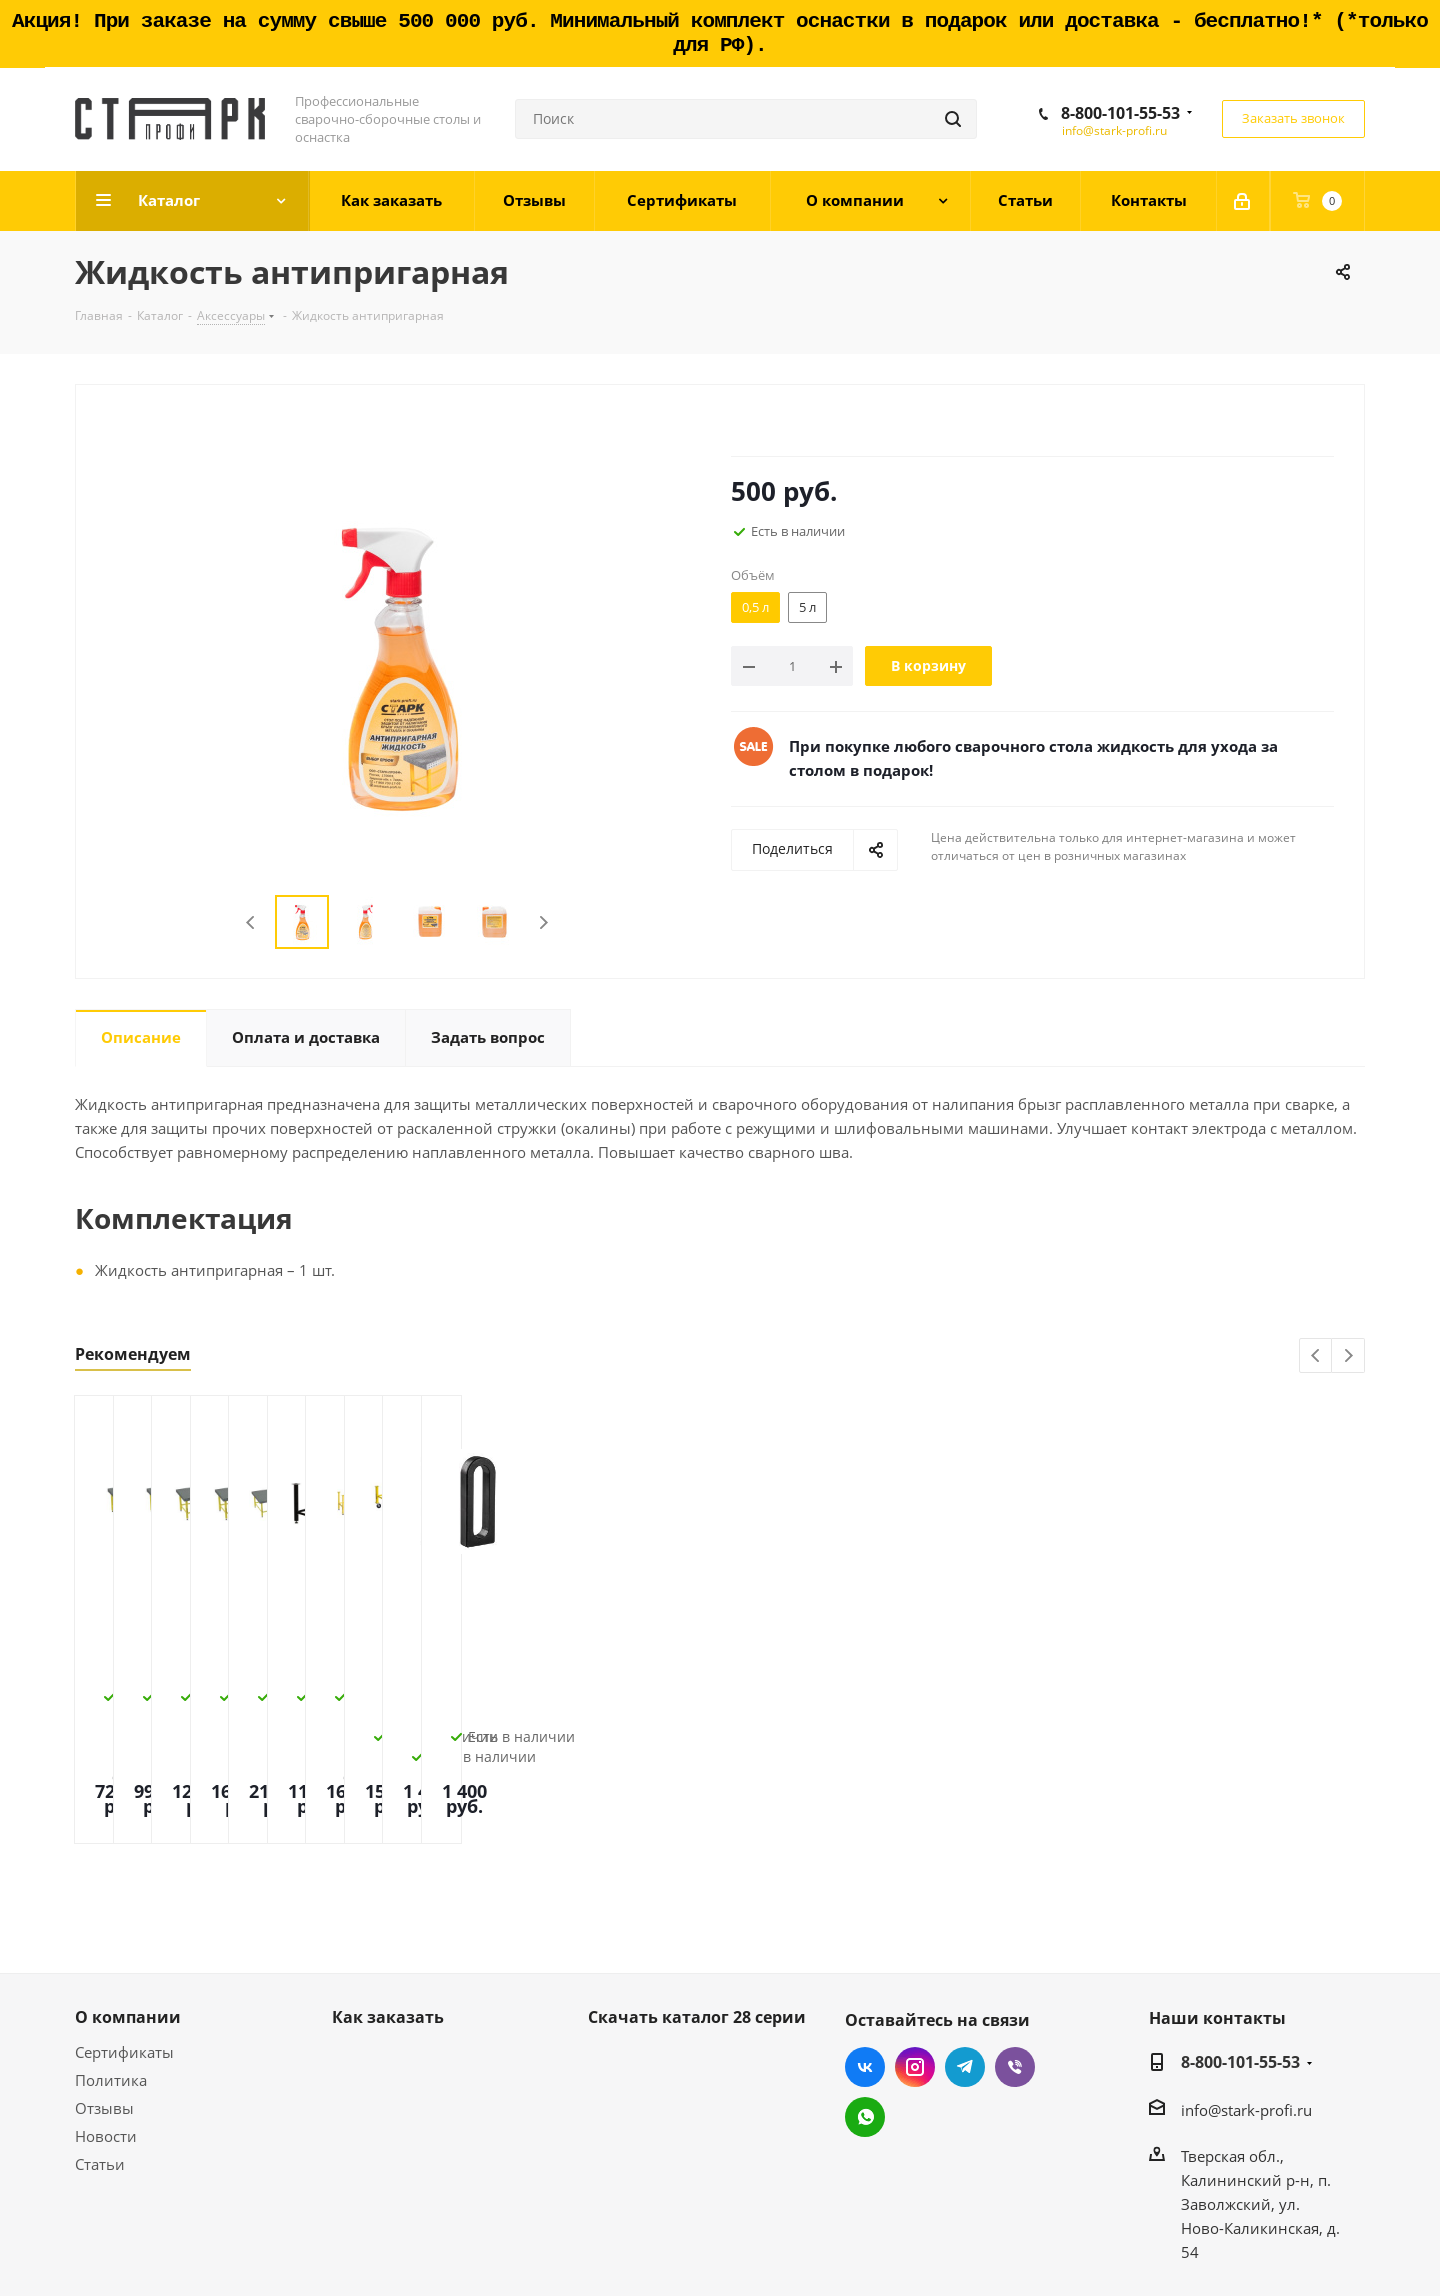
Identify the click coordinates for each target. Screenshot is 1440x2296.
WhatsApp (865, 2002)
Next (543, 922)
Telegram (965, 1952)
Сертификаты (124, 1937)
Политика (111, 1965)
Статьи (100, 2049)
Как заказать (388, 1902)
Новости (106, 2021)
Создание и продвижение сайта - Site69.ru (1210, 2248)
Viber (1015, 1952)
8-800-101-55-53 (1120, 113)
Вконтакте (865, 1952)
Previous (251, 922)
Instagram (915, 1952)
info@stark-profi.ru (1114, 130)
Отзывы (104, 1993)
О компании (128, 1902)
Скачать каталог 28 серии (697, 1902)
